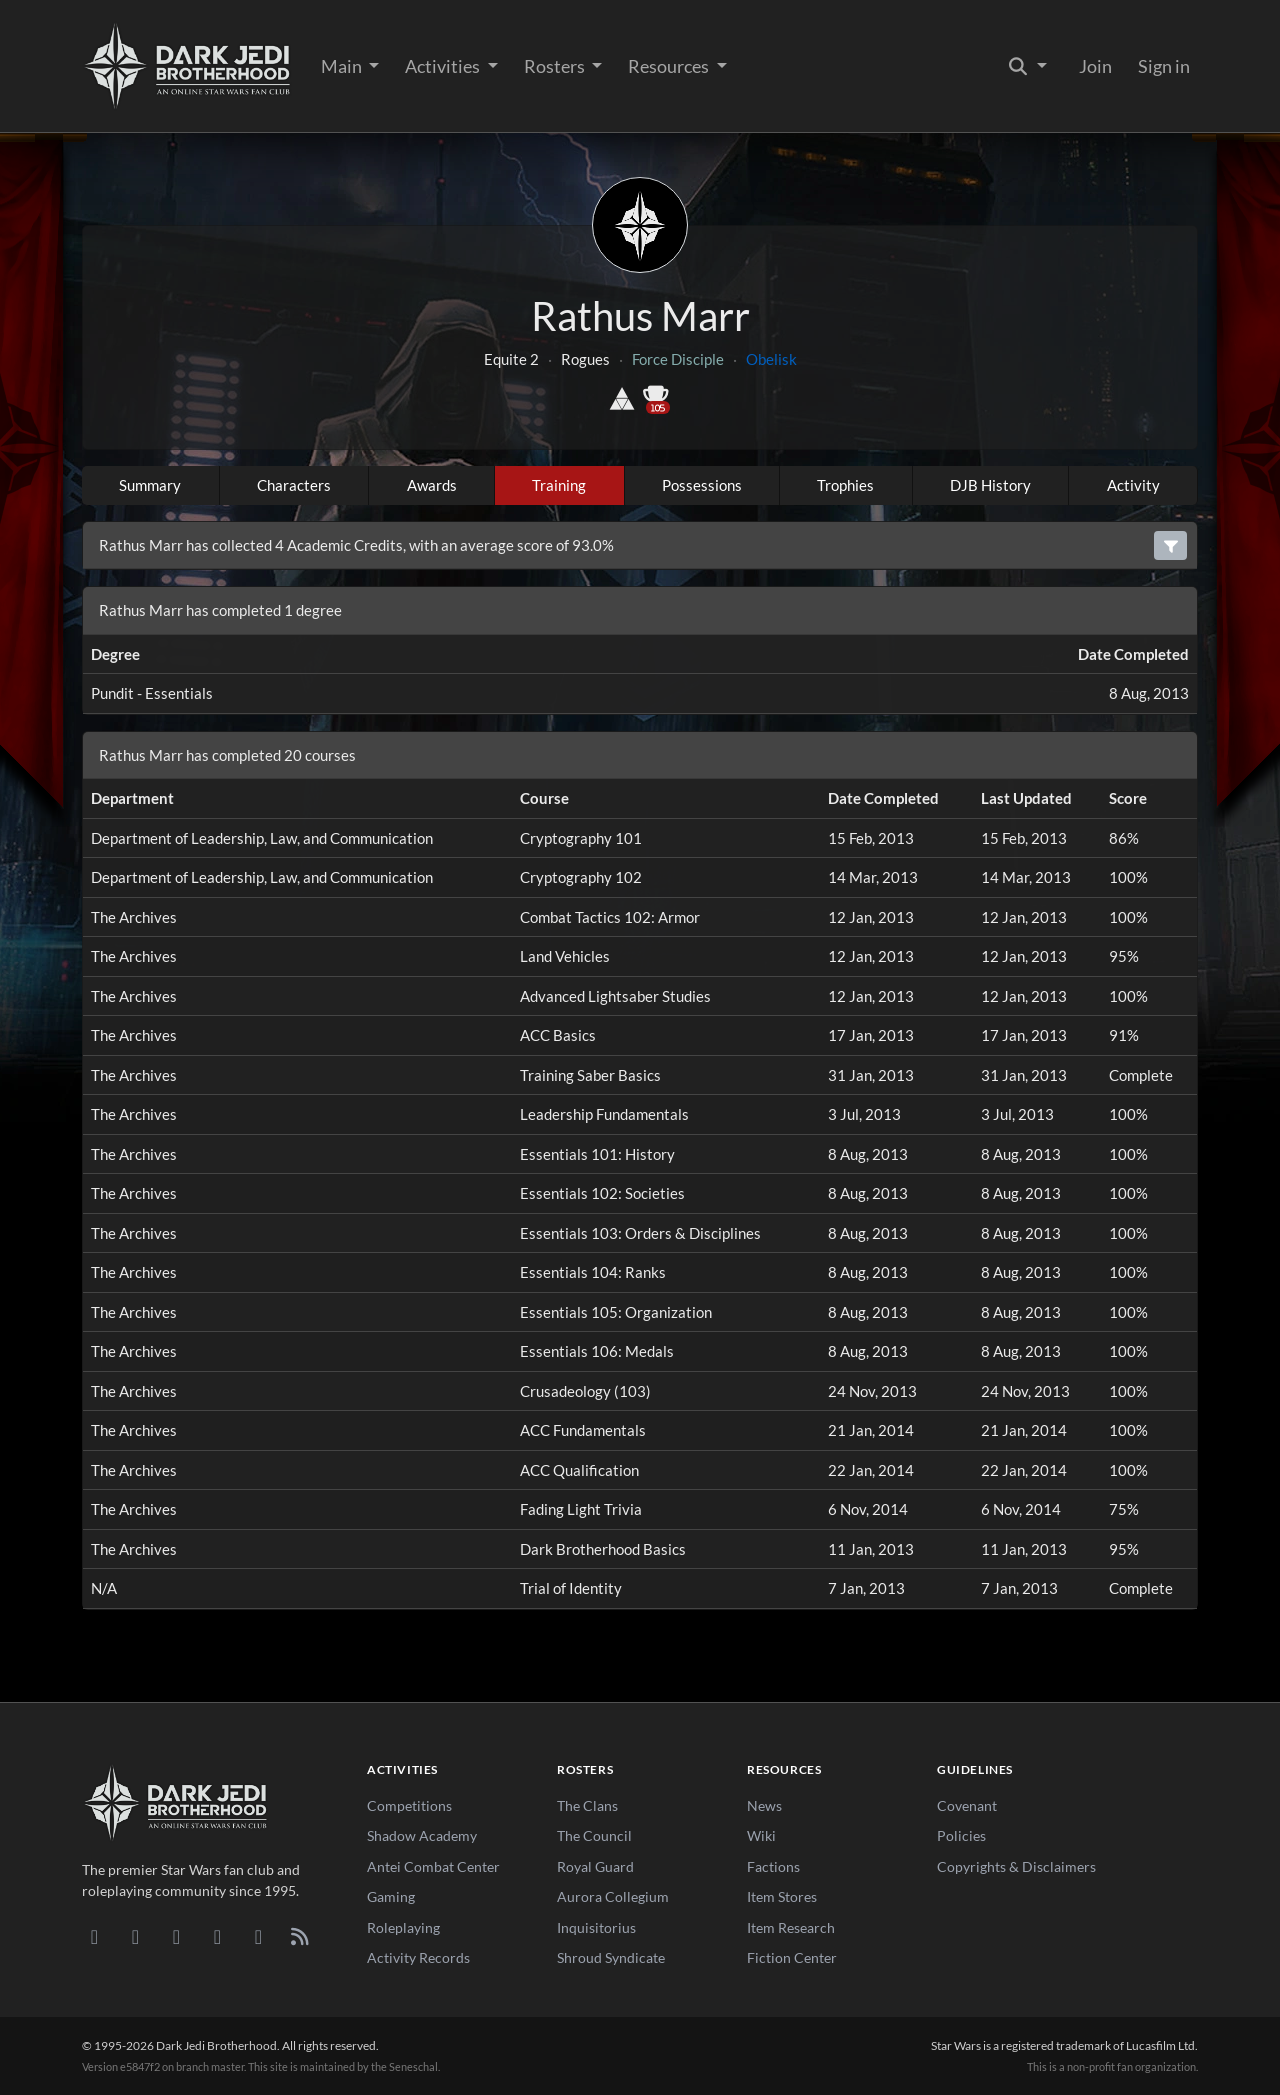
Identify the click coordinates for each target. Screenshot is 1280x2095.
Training (559, 485)
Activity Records (418, 1957)
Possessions (702, 485)
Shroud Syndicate (611, 1957)
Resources (670, 66)
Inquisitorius (596, 1927)
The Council (594, 1835)
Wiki (761, 1835)
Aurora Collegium (613, 1896)
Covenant (967, 1805)
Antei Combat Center (433, 1866)
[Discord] (94, 1936)
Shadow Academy (422, 1835)
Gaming (391, 1896)
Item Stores (782, 1896)
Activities (444, 66)
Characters (294, 485)
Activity (1133, 485)
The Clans (587, 1805)
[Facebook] (176, 1936)
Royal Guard (595, 1866)
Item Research (791, 1927)
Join (1095, 66)
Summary (150, 485)
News (764, 1805)
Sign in (1164, 66)
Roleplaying (403, 1927)
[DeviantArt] (135, 1936)
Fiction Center (792, 1957)
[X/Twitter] (258, 1936)
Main (343, 66)
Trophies (845, 485)
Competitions (409, 1805)
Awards (432, 485)
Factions (773, 1866)
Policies (961, 1835)
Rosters (556, 66)
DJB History (990, 485)
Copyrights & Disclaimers (1016, 1866)
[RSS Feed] (299, 1936)
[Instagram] (217, 1936)
